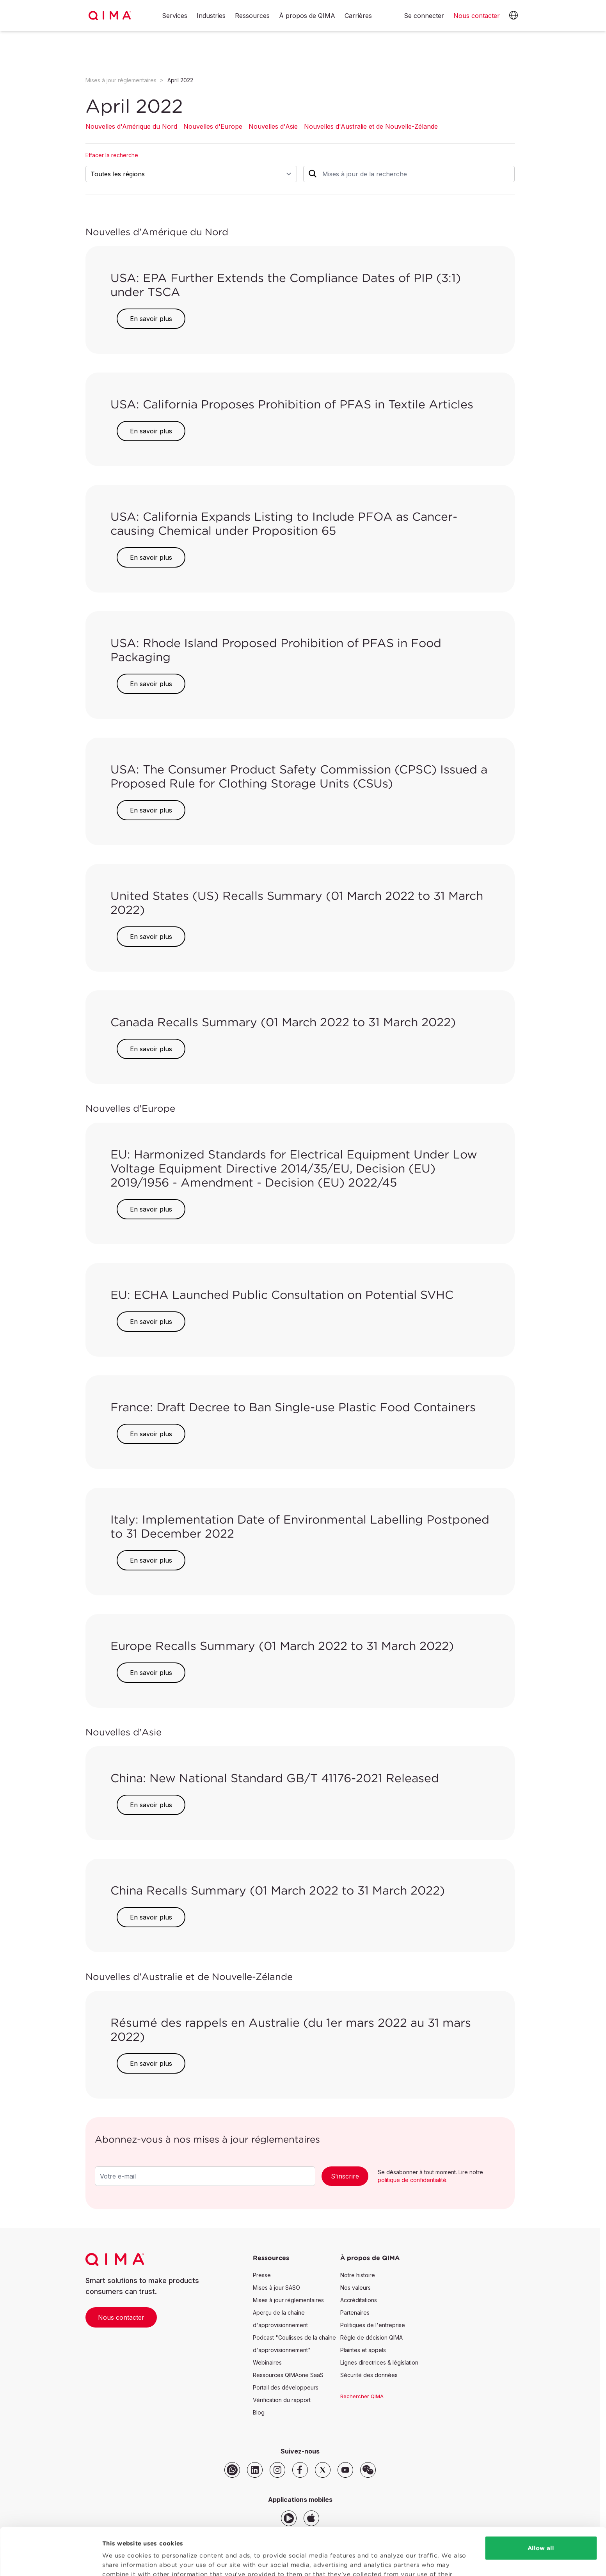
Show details (121, 2560)
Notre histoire (357, 2275)
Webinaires (267, 2362)
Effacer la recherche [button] (111, 155)
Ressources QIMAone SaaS (288, 2375)
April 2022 (180, 80)
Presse (262, 2275)
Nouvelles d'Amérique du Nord (131, 126)
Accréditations (358, 2300)
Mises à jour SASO (276, 2287)
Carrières (358, 16)
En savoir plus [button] (151, 319)
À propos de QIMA (307, 16)
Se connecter (424, 16)
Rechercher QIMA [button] (362, 2396)
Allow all (541, 2503)
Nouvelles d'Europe (212, 126)
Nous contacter (121, 2317)
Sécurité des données (369, 2375)
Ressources (252, 16)
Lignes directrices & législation (379, 2362)
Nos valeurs (355, 2287)
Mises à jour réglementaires (120, 80)
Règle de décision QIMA (371, 2337)
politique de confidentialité (412, 2180)
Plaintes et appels (363, 2350)
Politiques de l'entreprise (372, 2325)
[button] (513, 15)
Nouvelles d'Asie (273, 126)
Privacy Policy (282, 2539)
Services (174, 16)
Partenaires (355, 2312)
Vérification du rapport (282, 2400)
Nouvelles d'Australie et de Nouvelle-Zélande (371, 126)
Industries (211, 16)
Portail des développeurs (285, 2387)
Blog (259, 2412)
